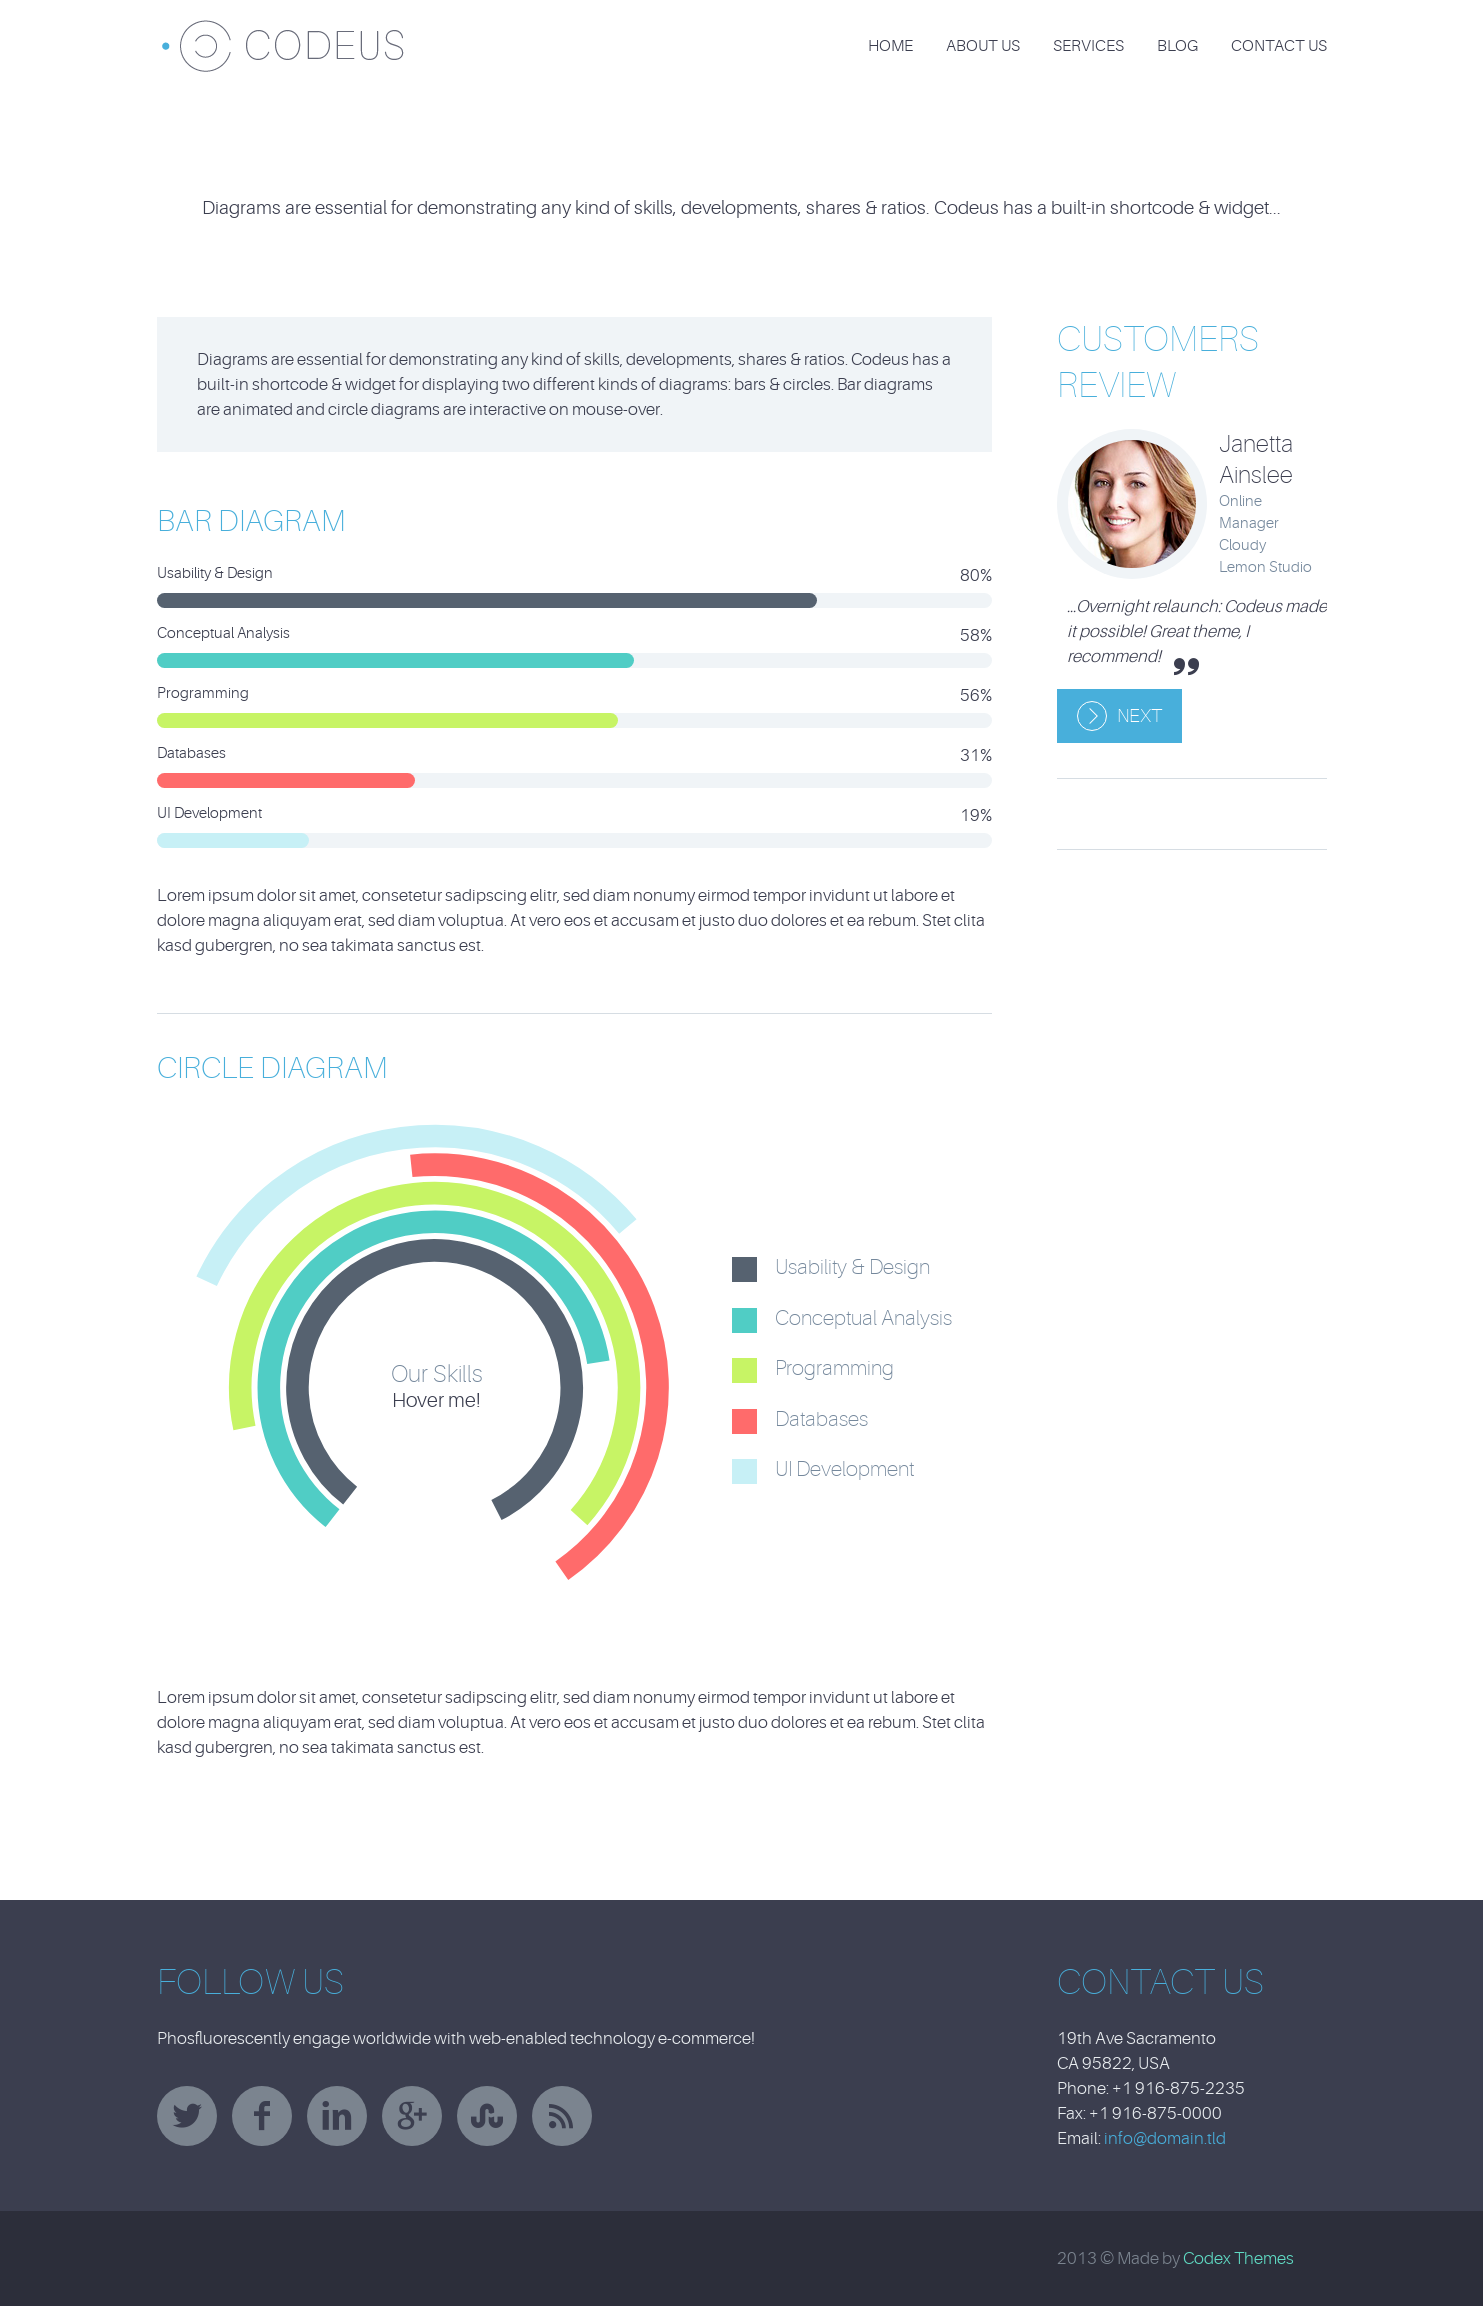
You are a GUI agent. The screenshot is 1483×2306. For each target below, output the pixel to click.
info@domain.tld (1165, 2138)
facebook (262, 2116)
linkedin (337, 2116)
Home (890, 46)
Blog (1177, 46)
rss (562, 2116)
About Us (983, 46)
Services (1088, 46)
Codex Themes (1238, 2258)
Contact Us (1279, 46)
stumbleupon (487, 2116)
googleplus (412, 2116)
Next (1139, 716)
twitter (187, 2116)
